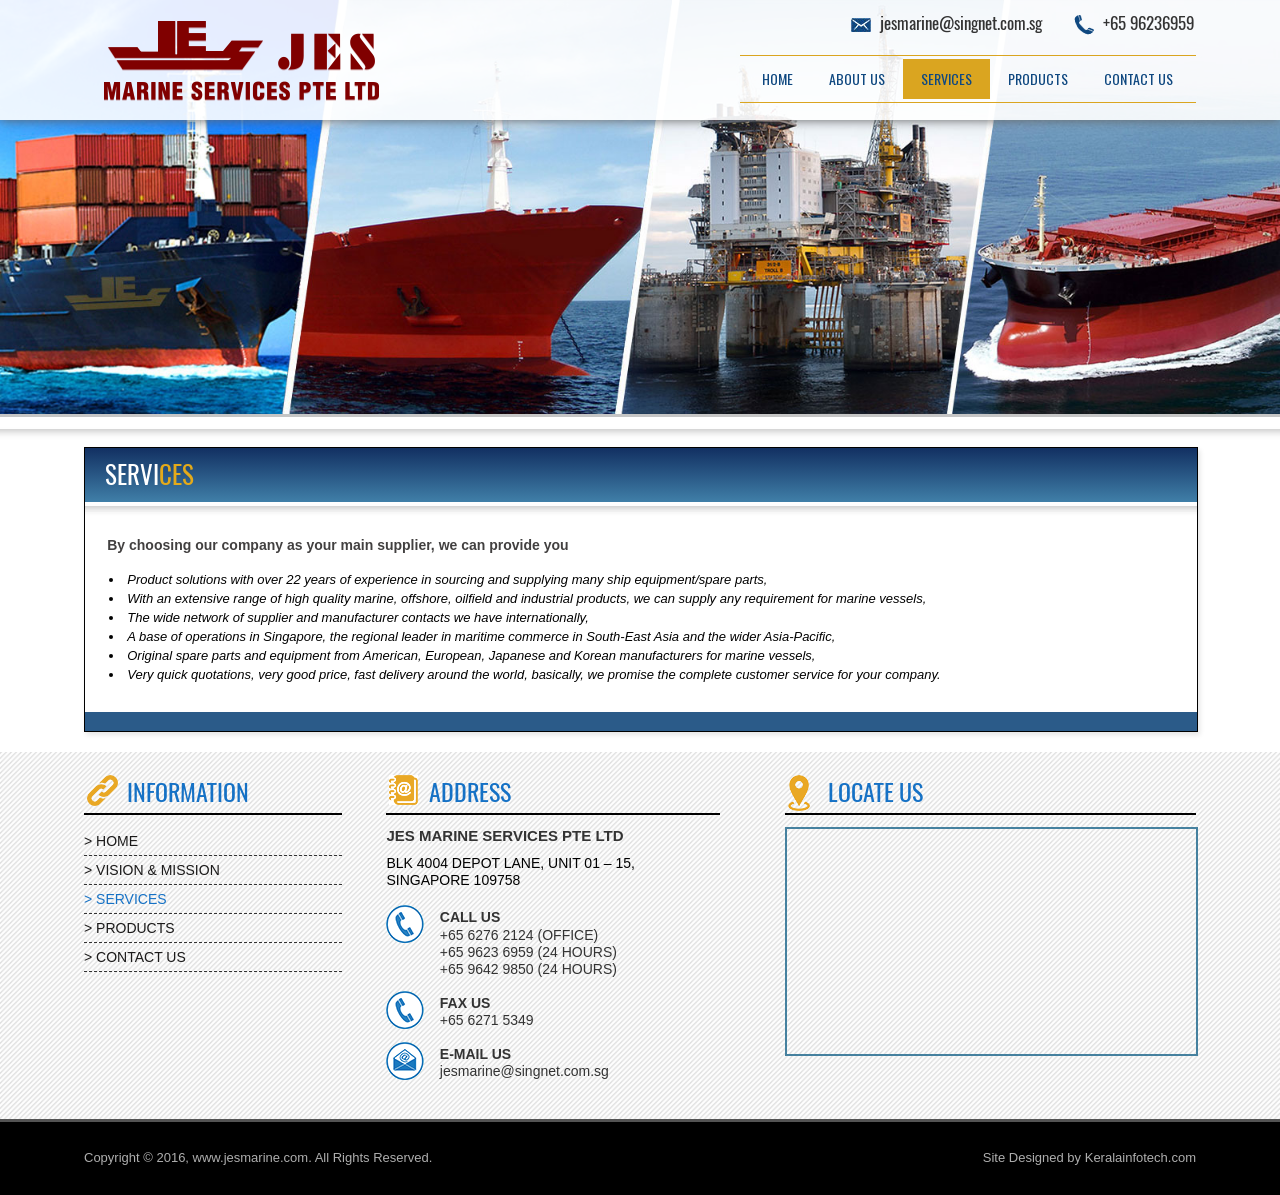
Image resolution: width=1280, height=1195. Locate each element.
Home (777, 78)
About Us (857, 78)
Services (946, 78)
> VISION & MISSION (152, 870)
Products (1038, 78)
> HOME (111, 841)
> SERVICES (125, 899)
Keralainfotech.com (1140, 1157)
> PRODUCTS (129, 928)
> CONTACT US (135, 957)
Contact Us (1138, 78)
